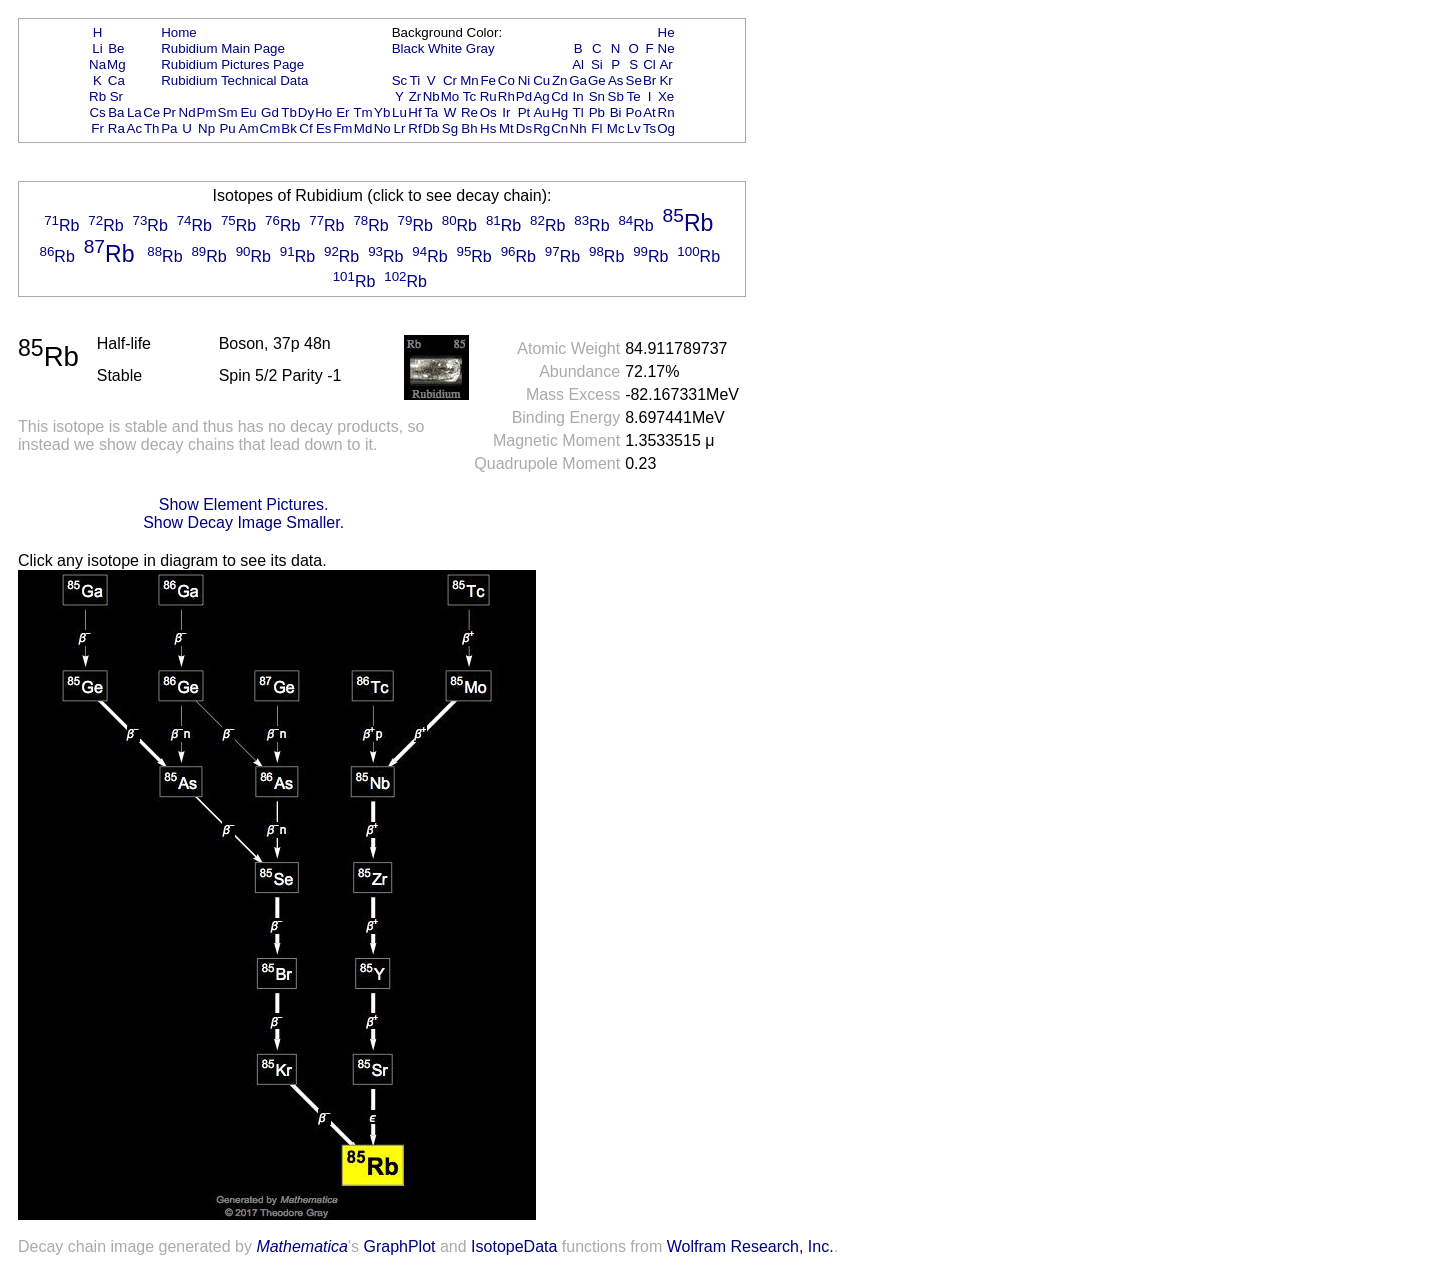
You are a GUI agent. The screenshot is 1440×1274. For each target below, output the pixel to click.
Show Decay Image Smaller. (243, 522)
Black (408, 48)
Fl (596, 128)
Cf (305, 128)
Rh (506, 96)
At (649, 112)
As (616, 80)
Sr (116, 96)
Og (666, 128)
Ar (665, 64)
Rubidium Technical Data (234, 80)
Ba (116, 112)
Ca (116, 80)
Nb (431, 96)
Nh (578, 128)
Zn (560, 80)
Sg (450, 128)
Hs (488, 128)
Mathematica (302, 1246)
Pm (207, 112)
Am (249, 128)
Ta (431, 112)
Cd (559, 96)
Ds (524, 128)
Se (634, 80)
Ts (649, 128)
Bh (469, 128)
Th (152, 128)
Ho (323, 112)
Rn (666, 112)
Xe (666, 96)
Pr (169, 112)
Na (97, 64)
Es (324, 128)
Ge (597, 80)
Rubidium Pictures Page (232, 64)
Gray (480, 48)
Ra (116, 128)
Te (634, 96)
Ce (151, 112)
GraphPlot (399, 1246)
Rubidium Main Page (223, 48)
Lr (400, 128)
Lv (634, 128)
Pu (227, 128)
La (134, 112)
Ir (506, 112)
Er (342, 112)
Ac (135, 128)
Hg (559, 112)
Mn (469, 80)
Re (469, 112)
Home (179, 32)
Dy (306, 112)
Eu (248, 112)
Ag (541, 96)
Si (597, 64)
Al (578, 64)
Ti (415, 80)
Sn (597, 96)
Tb (289, 112)
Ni (524, 80)
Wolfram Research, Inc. (750, 1246)
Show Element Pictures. (244, 504)
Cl (649, 64)
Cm (270, 128)
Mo (450, 96)
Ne (666, 48)
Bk (289, 128)
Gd (270, 112)
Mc (616, 128)
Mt (506, 128)
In (578, 96)
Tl (578, 112)
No (382, 128)
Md (363, 128)
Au (541, 112)
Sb (616, 96)
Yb (382, 112)
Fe (488, 80)
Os (488, 112)
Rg (541, 128)
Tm (362, 112)
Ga (578, 80)
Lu (399, 112)
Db (431, 128)
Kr (665, 80)
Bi (616, 112)
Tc (469, 96)
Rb (97, 96)
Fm (342, 128)
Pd (524, 96)
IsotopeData (514, 1246)
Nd (187, 112)
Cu (541, 80)
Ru (488, 96)
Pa (169, 128)
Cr (450, 80)
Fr (97, 128)
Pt (524, 112)
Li (97, 48)
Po (634, 112)
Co (506, 80)
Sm (228, 112)
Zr (415, 96)
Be (116, 48)
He (666, 32)
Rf (414, 128)
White (445, 48)
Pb (597, 112)
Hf (414, 112)
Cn (559, 128)
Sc (400, 80)
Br (649, 80)
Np (206, 128)
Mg (116, 64)
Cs (97, 112)
